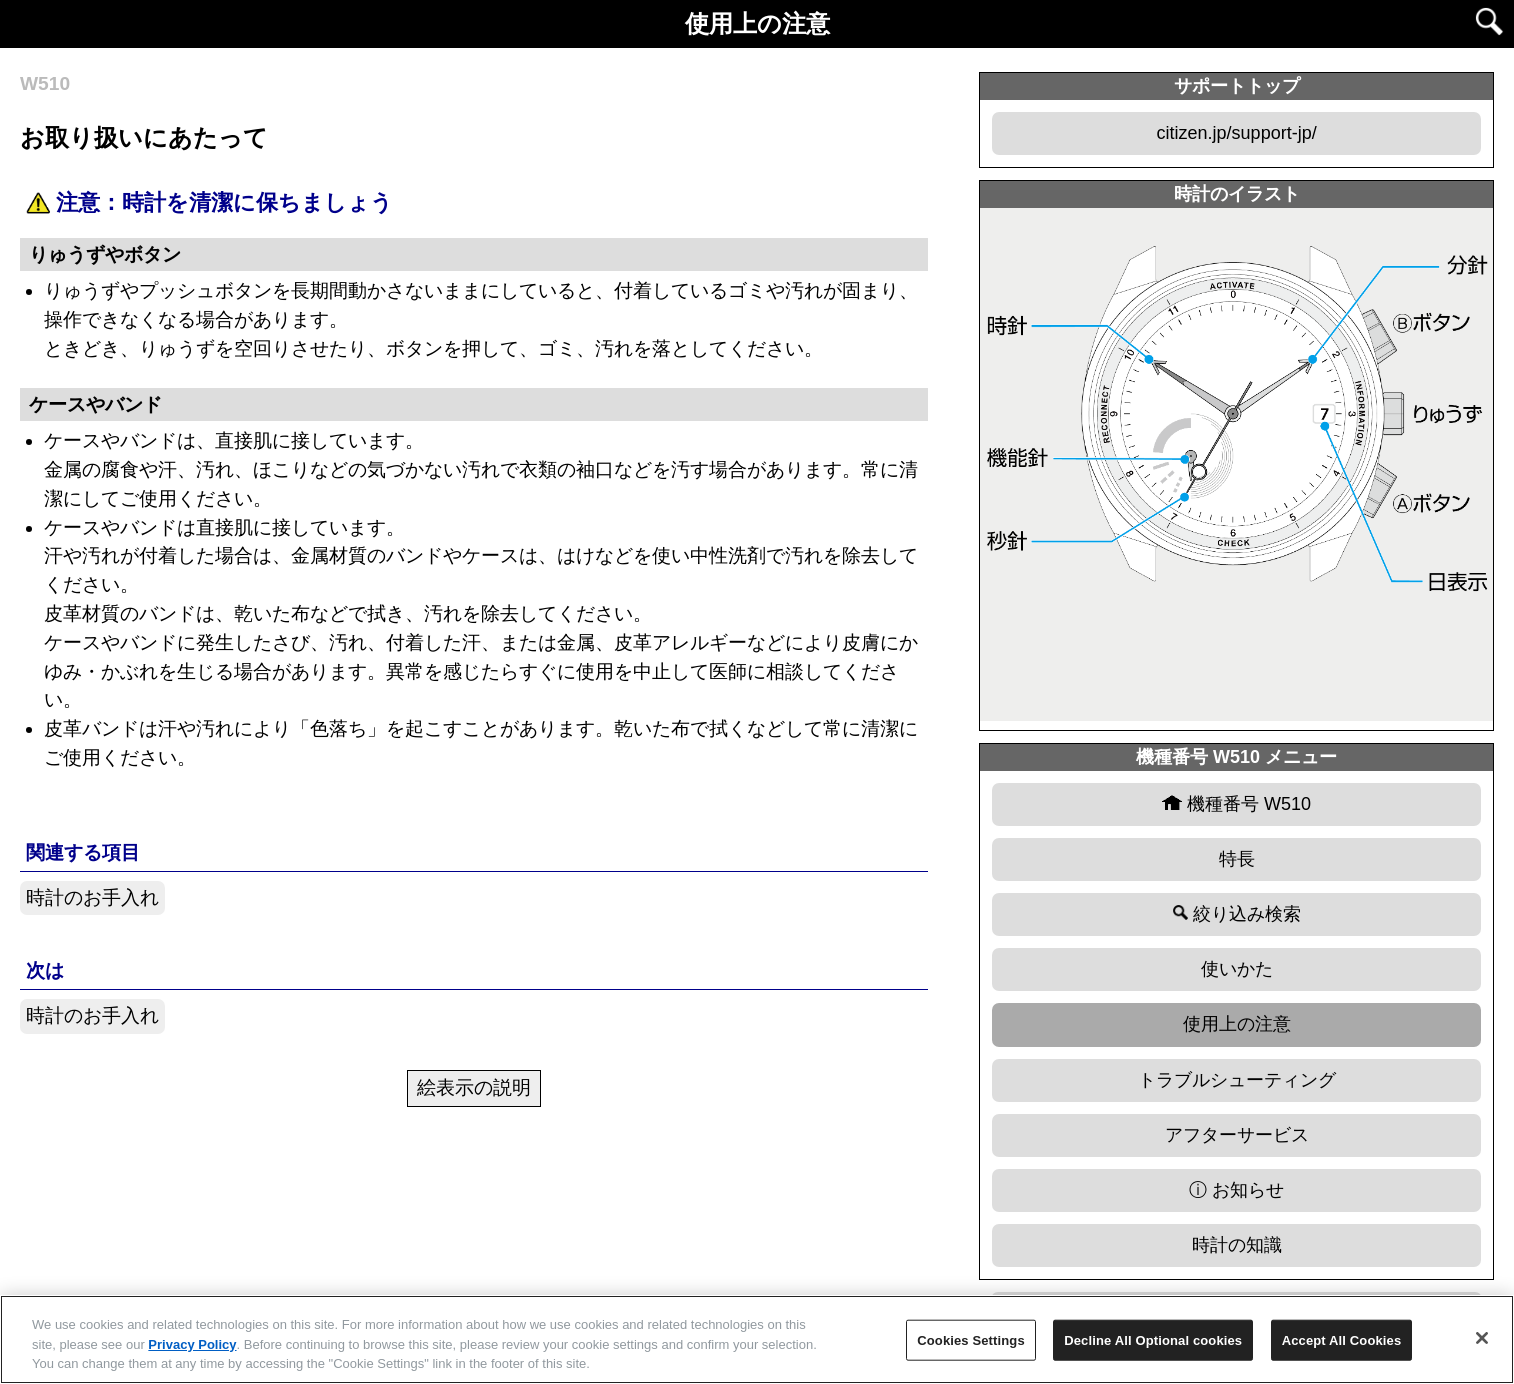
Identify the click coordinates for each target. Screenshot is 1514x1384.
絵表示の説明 (474, 1087)
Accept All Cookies (1342, 1339)
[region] (757, 1339)
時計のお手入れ (92, 897)
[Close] (1482, 1338)
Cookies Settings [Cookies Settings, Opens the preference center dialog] (971, 1339)
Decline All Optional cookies (1153, 1339)
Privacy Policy (192, 1344)
